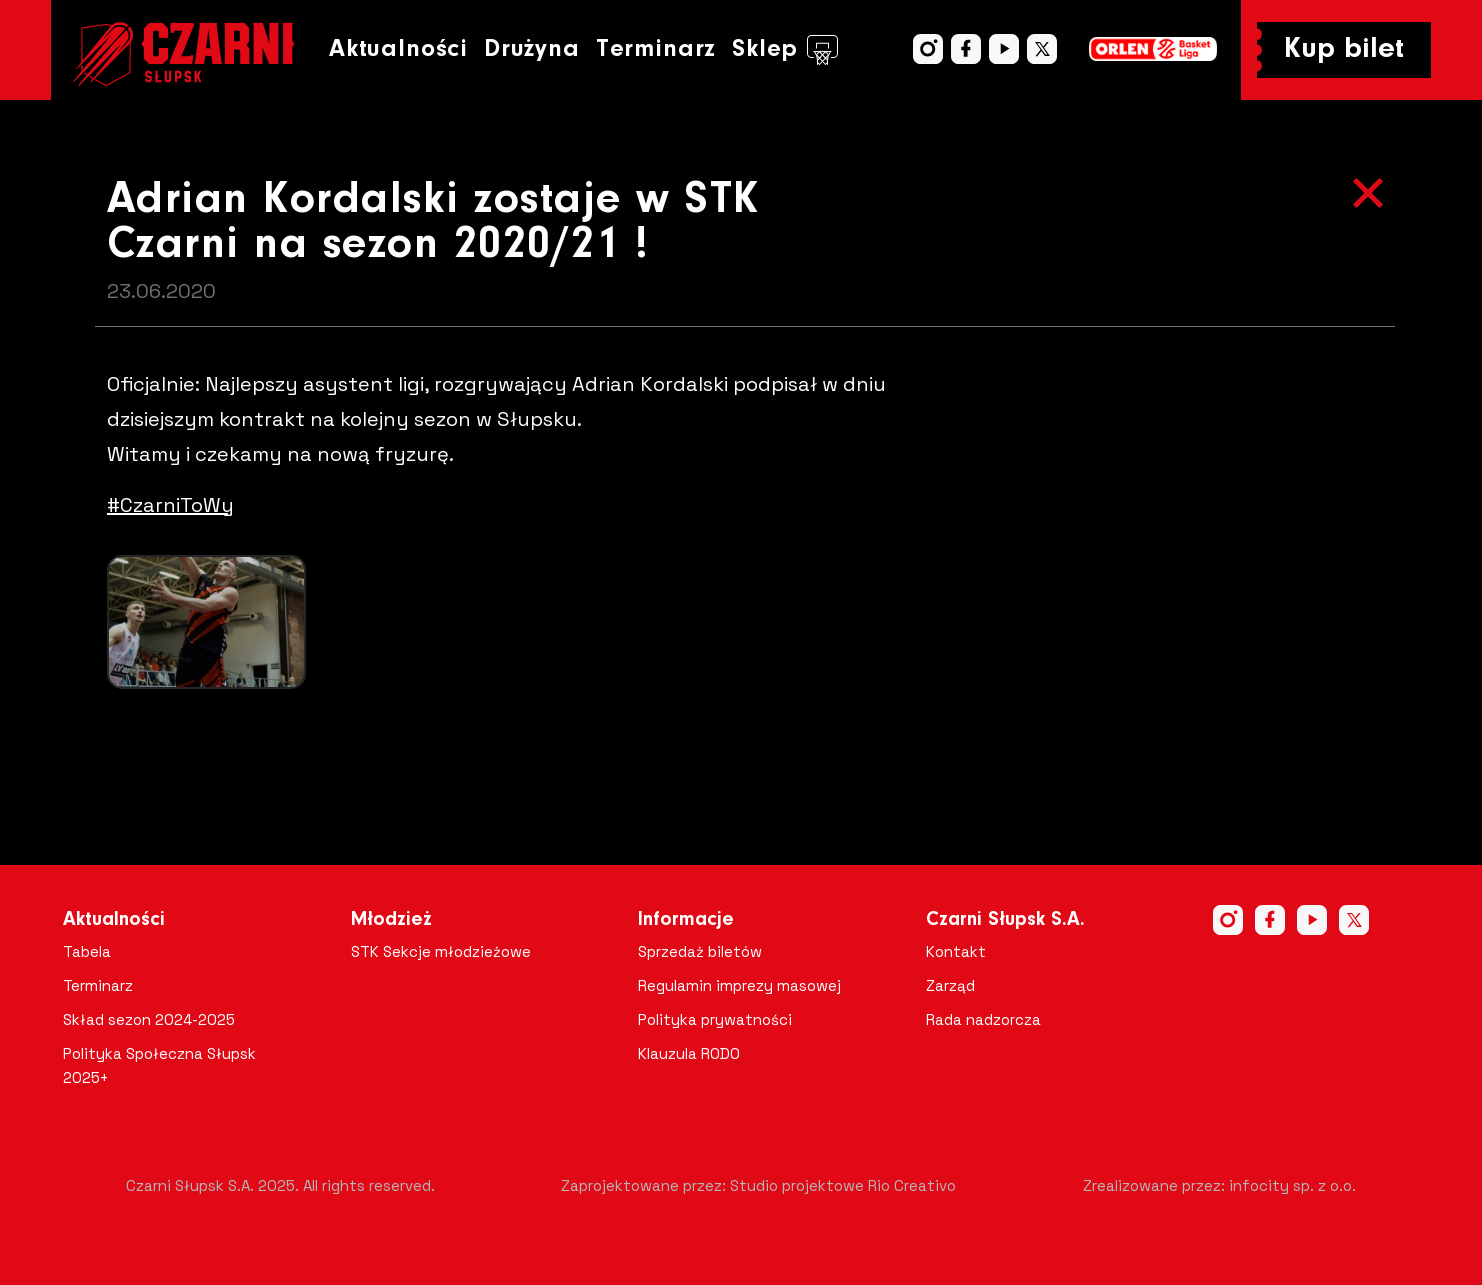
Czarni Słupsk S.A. (1005, 920)
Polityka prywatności (715, 1019)
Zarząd (950, 985)
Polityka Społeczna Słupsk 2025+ (159, 1065)
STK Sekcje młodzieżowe (441, 951)
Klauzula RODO (689, 1053)
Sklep (785, 50)
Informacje (686, 920)
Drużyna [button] (532, 49)
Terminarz (656, 49)
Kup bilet (1344, 50)
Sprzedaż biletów (700, 951)
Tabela (87, 951)
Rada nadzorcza (983, 1019)
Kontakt (956, 951)
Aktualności (398, 49)
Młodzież (391, 920)
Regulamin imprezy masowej (739, 985)
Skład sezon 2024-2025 (149, 1019)
